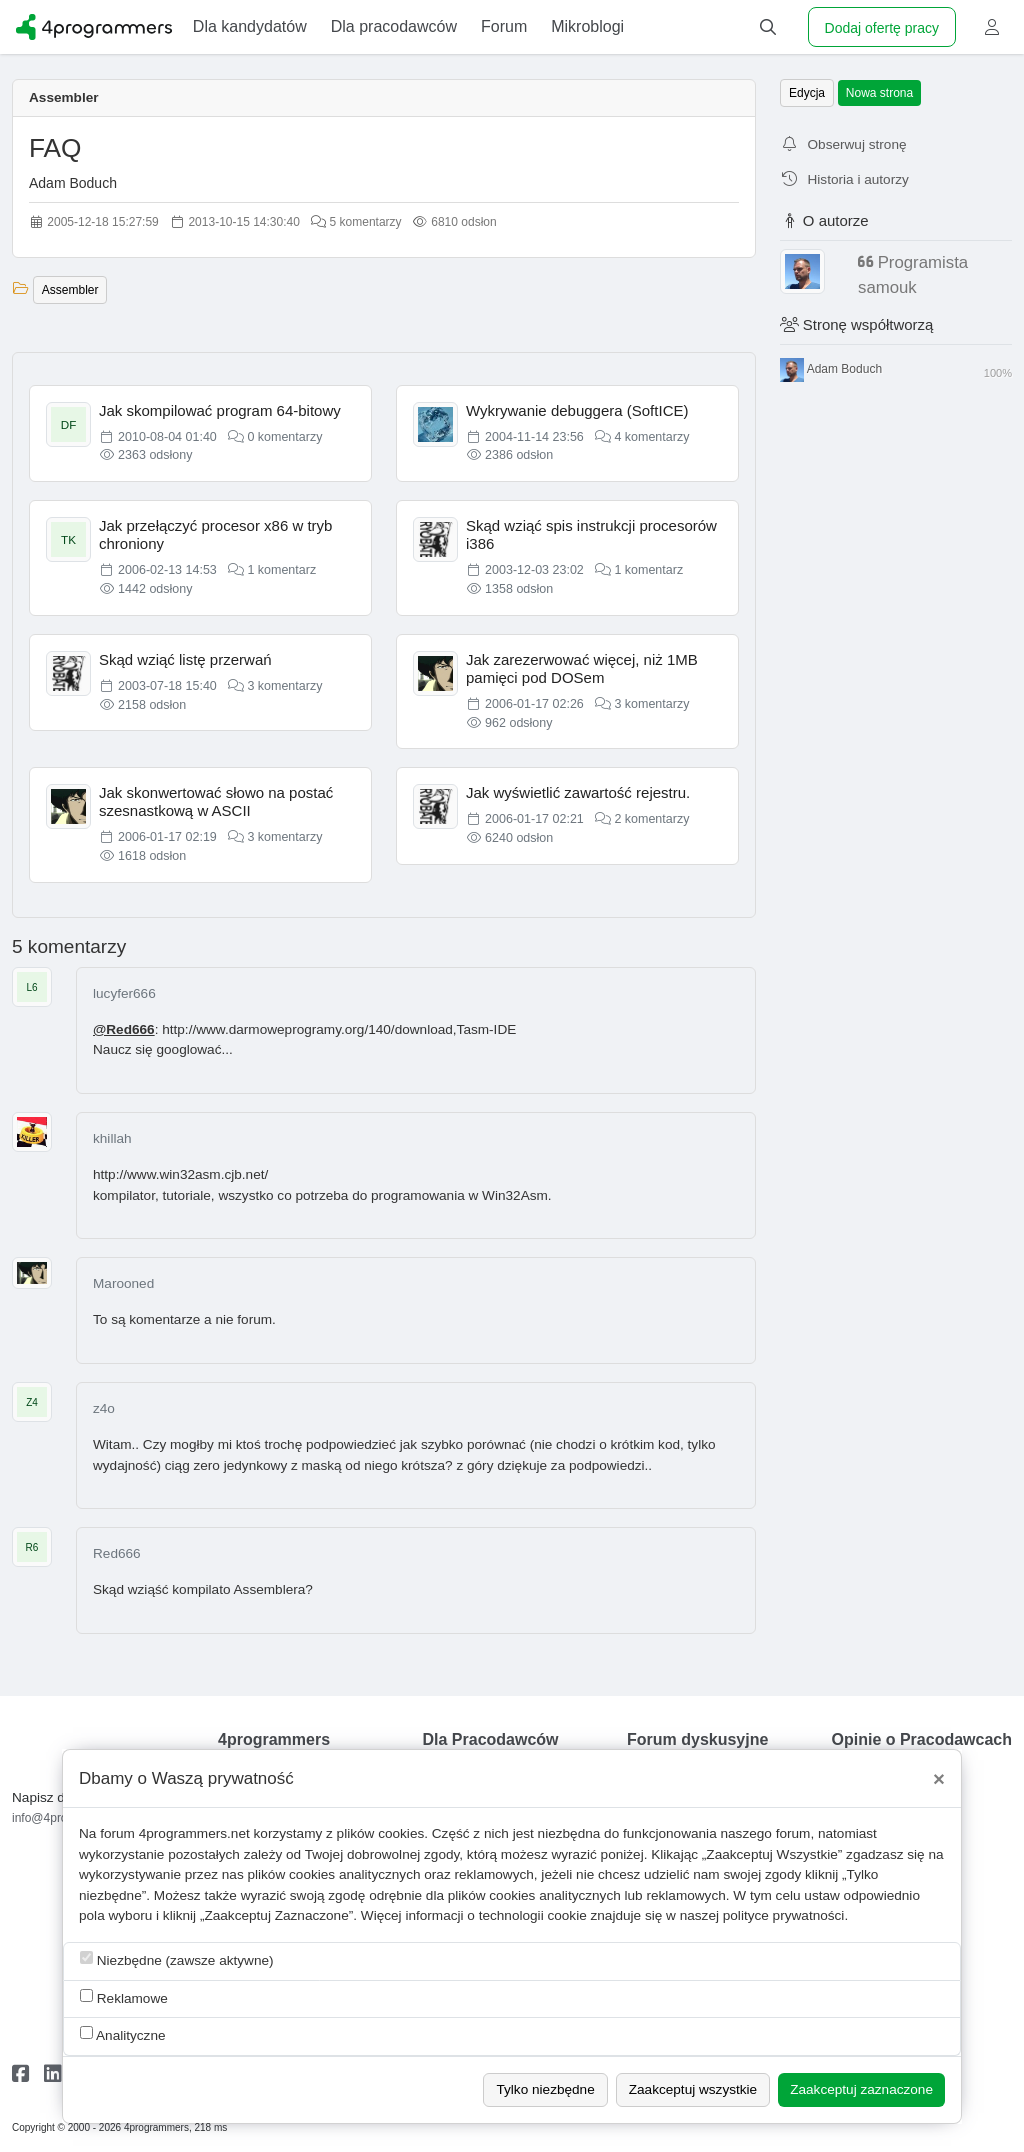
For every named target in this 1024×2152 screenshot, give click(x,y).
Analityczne (123, 2034)
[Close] (939, 1779)
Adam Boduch (73, 183)
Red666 (117, 1553)
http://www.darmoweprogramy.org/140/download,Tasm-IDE (339, 1029)
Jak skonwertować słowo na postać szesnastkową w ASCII (216, 801)
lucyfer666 (124, 993)
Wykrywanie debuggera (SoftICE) (577, 410)
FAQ (55, 148)
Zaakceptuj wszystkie (693, 2089)
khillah (112, 1138)
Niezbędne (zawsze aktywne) (177, 1959)
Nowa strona (879, 93)
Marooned (123, 1283)
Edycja (807, 93)
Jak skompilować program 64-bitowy (220, 410)
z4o (104, 1408)
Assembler (64, 97)
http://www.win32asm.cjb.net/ (180, 1174)
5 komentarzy (356, 222)
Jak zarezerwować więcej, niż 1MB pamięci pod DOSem (582, 668)
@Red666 (124, 1029)
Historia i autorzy (844, 179)
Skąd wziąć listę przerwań (185, 659)
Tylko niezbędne (545, 2089)
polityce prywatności (784, 1915)
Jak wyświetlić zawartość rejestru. (578, 792)
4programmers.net (194, 1833)
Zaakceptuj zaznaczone (861, 2089)
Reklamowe (124, 1997)
